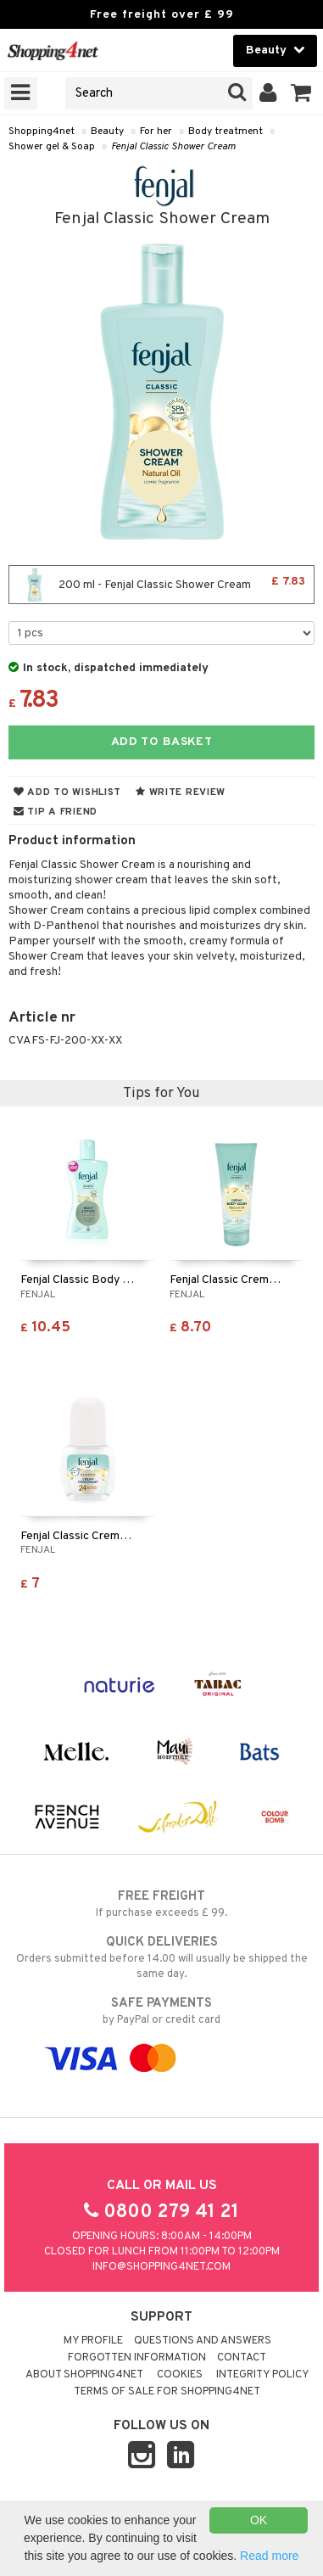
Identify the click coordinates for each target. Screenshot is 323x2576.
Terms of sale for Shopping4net (167, 2392)
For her (156, 131)
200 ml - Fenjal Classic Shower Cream (161, 585)
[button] (301, 93)
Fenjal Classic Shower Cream (173, 147)
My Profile (93, 2341)
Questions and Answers (202, 2341)
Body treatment (225, 131)
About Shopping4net (84, 2375)
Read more (269, 2555)
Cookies (180, 2375)
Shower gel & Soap (51, 147)
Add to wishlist (67, 792)
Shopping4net (41, 131)
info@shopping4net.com (161, 2267)
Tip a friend (55, 812)
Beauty (107, 131)
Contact (241, 2358)
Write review (181, 792)
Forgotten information (137, 2358)
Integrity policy (262, 2375)
